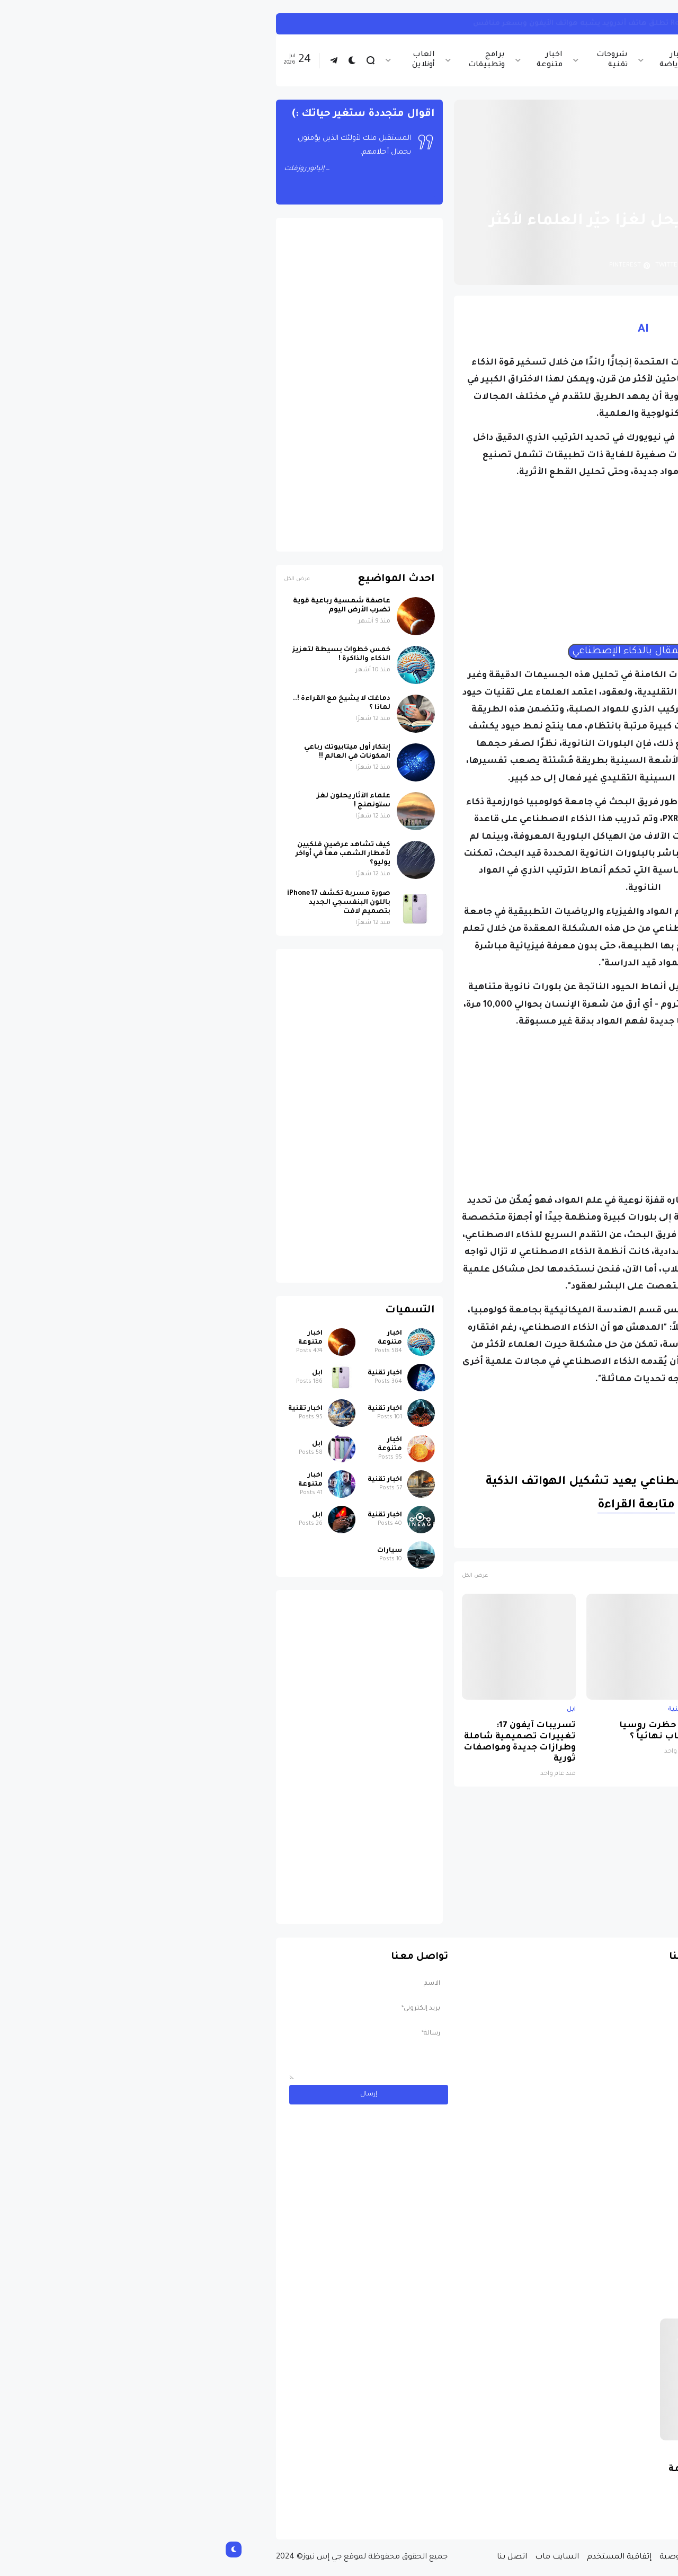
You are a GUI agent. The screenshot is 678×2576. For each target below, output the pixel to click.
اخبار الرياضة (458, 60)
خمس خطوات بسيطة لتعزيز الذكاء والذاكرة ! (126, 654)
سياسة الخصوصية (478, 2557)
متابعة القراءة (421, 1505)
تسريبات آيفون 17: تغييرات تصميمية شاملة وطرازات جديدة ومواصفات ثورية (304, 1742)
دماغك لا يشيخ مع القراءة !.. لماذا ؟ (126, 703)
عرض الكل (260, 1576)
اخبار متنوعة (334, 60)
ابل (604, 1709)
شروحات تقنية (397, 60)
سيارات (174, 1551)
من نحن (534, 2557)
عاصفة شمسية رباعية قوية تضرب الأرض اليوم (126, 606)
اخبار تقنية (514, 60)
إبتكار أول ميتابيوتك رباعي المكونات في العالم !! (132, 752)
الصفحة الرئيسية (571, 195)
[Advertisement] (428, 562)
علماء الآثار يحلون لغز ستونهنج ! (138, 801)
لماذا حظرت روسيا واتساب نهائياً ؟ (444, 1731)
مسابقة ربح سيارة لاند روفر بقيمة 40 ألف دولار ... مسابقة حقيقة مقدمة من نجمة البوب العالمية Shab (528, 2488)
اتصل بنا (297, 2557)
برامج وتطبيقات (271, 60)
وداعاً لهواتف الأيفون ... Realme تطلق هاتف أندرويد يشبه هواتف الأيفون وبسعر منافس (411, 24)
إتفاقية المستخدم (404, 2557)
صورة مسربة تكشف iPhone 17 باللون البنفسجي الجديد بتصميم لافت (553, 1737)
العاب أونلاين (208, 60)
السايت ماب (342, 2557)
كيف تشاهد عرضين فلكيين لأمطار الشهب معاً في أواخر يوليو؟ (128, 854)
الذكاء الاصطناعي (531, 1535)
